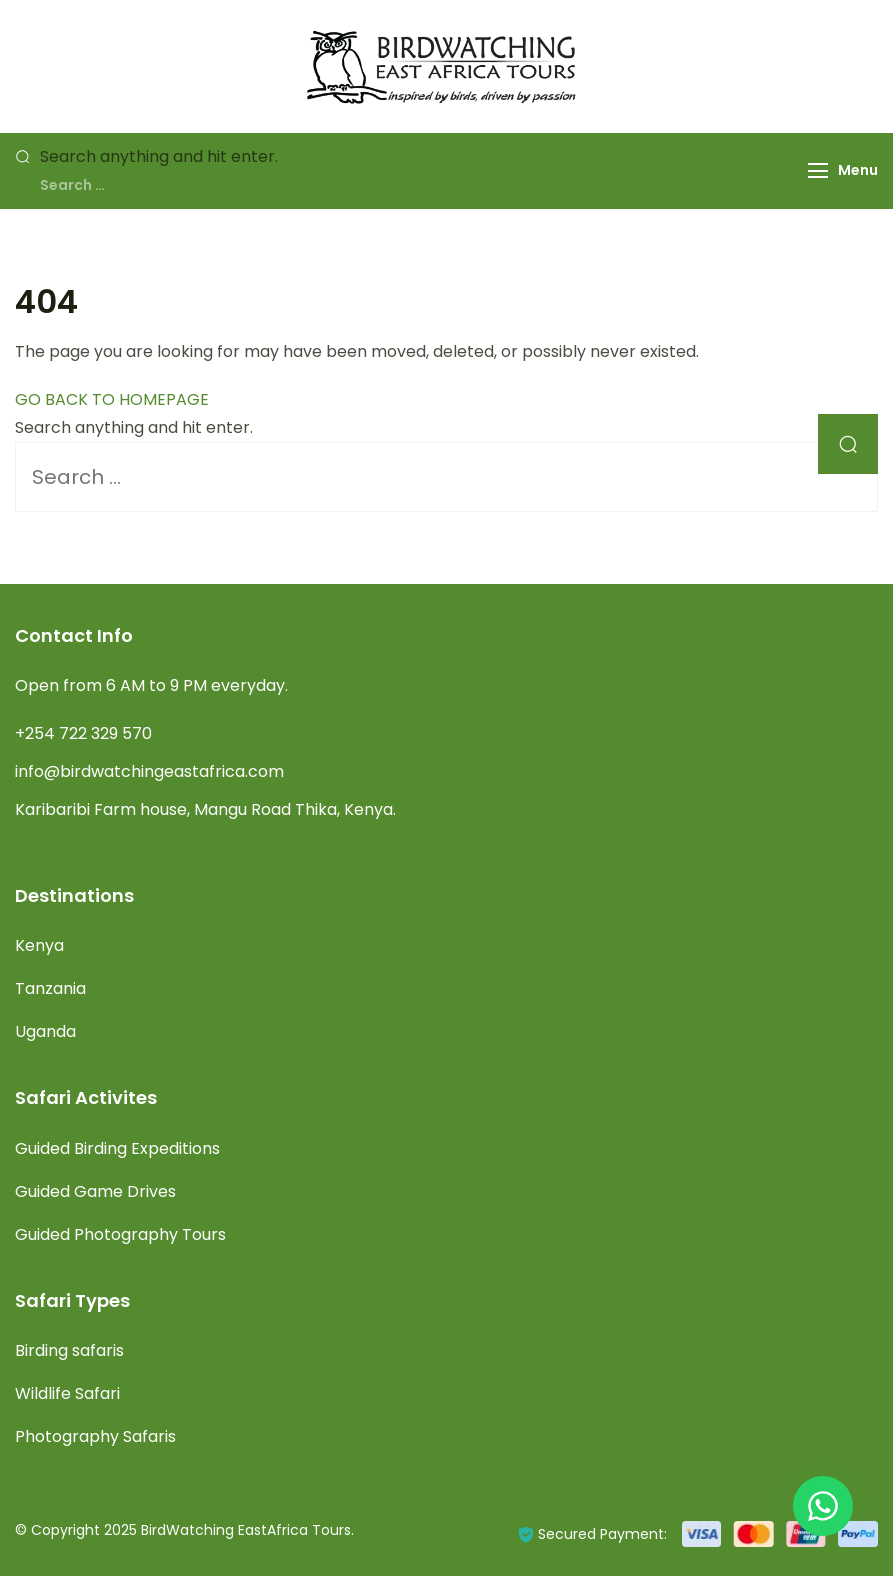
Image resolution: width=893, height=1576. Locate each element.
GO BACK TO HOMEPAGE (112, 399)
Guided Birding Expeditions (117, 1148)
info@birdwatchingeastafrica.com (149, 771)
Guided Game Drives (95, 1191)
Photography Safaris (95, 1436)
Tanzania (50, 988)
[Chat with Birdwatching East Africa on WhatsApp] (823, 1506)
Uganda (45, 1031)
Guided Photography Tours (120, 1234)
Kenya (39, 945)
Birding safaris (69, 1350)
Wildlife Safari (67, 1393)
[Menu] (818, 170)
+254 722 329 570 (83, 733)
